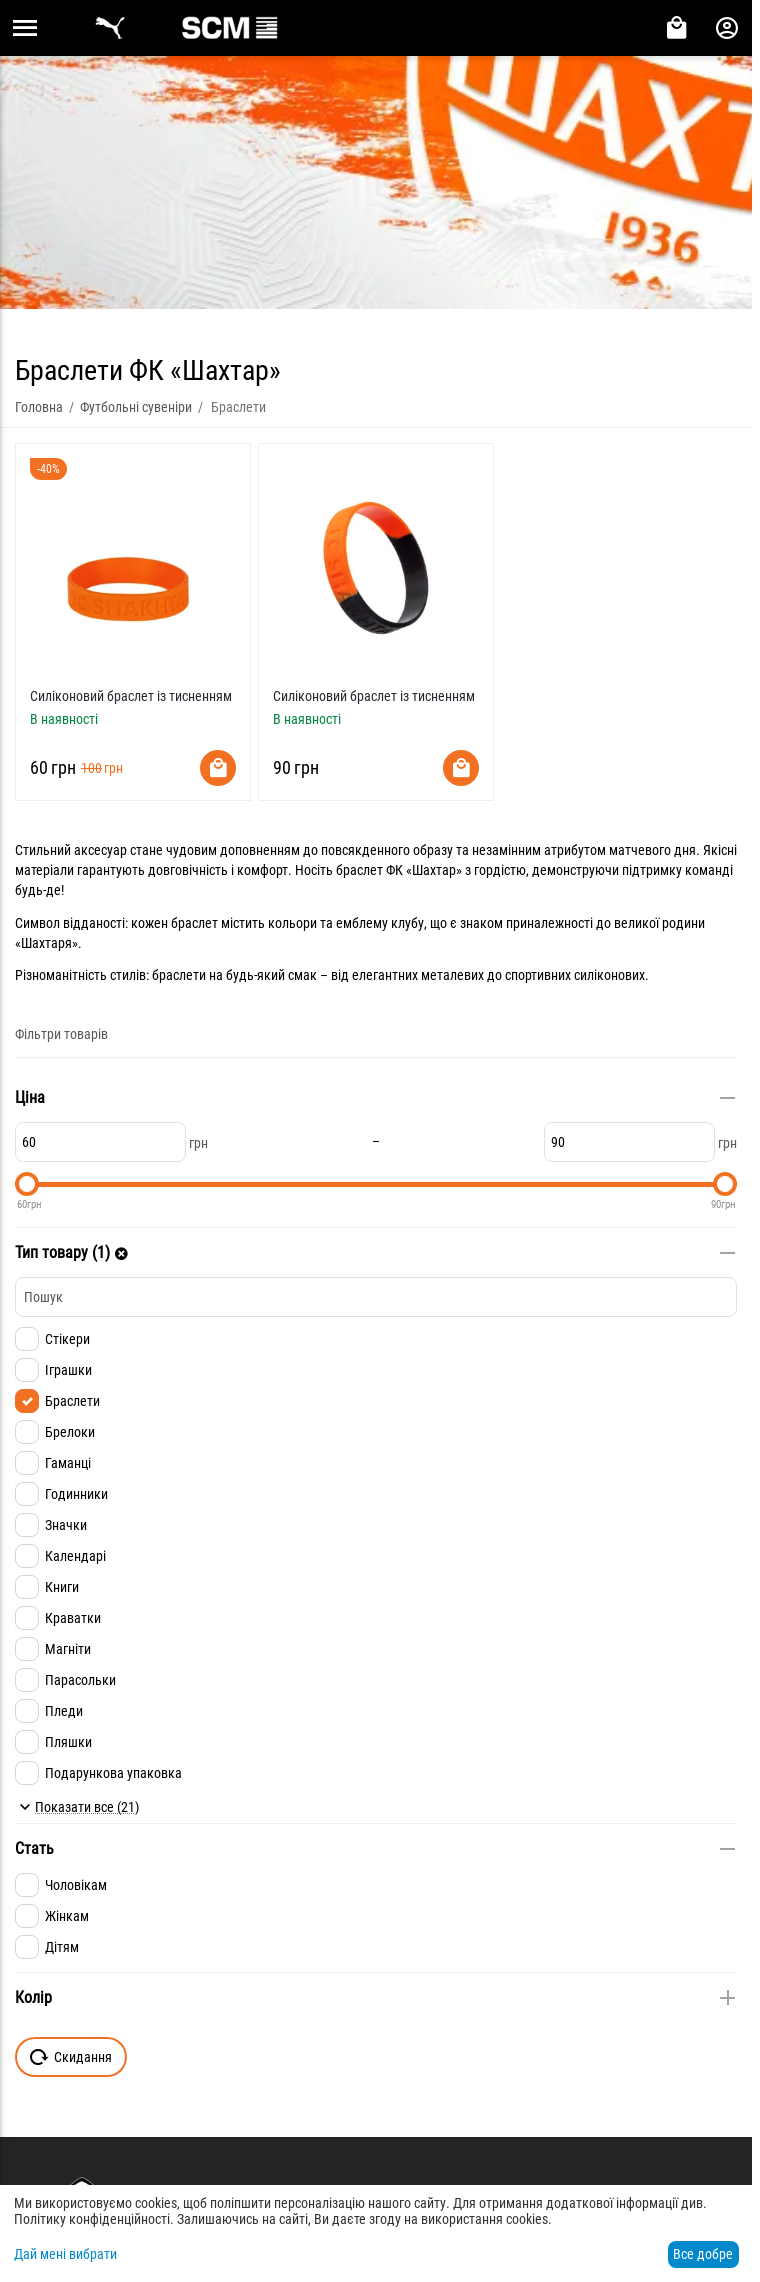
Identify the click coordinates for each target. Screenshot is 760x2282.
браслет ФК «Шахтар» (399, 870)
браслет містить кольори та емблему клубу (297, 923)
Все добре (703, 2254)
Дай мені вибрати (65, 2254)
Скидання (71, 2057)
